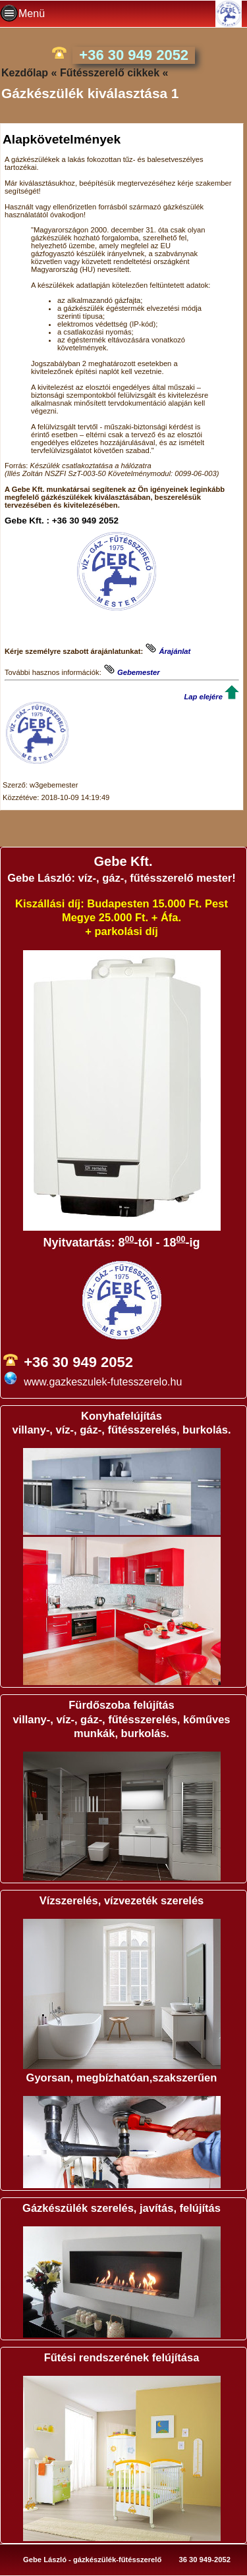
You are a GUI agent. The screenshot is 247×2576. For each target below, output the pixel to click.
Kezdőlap (24, 72)
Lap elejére (203, 697)
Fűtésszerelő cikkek (109, 72)
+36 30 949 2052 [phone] (133, 55)
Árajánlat (174, 651)
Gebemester (138, 672)
